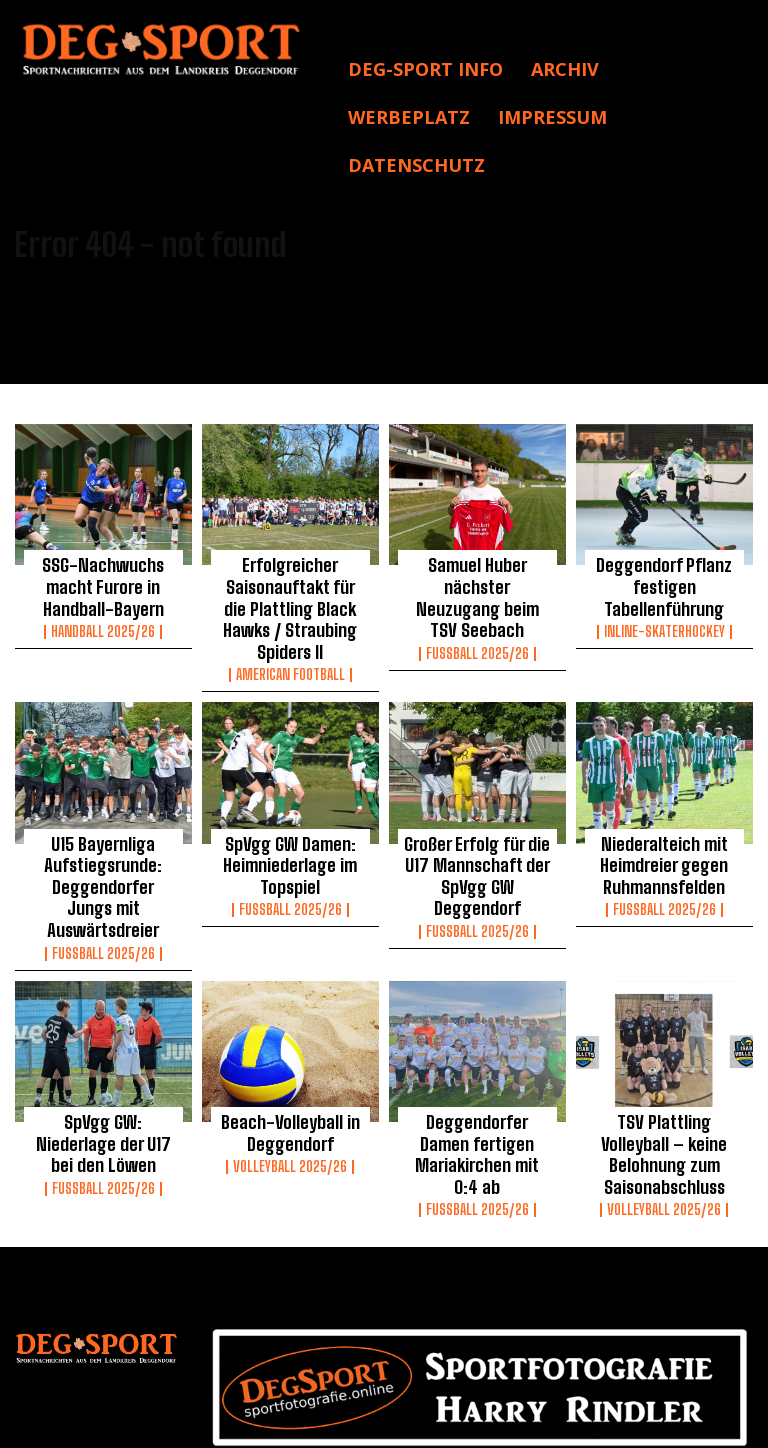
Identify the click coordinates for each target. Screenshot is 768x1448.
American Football (290, 639)
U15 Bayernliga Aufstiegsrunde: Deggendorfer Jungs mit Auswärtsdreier (103, 834)
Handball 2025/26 (103, 621)
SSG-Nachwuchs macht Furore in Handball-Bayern (103, 582)
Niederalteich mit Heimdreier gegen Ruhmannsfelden (664, 825)
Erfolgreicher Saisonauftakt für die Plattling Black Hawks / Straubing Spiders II (290, 591)
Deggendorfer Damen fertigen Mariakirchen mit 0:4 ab (477, 1068)
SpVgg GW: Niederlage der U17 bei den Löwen (103, 1059)
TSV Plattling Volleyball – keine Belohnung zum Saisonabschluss (664, 1068)
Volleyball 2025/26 (290, 1089)
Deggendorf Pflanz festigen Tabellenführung (664, 582)
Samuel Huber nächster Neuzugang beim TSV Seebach (477, 582)
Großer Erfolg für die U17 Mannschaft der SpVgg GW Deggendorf (477, 825)
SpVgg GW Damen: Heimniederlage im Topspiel (290, 825)
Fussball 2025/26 (477, 621)
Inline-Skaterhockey (664, 621)
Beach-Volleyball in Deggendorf (290, 1059)
